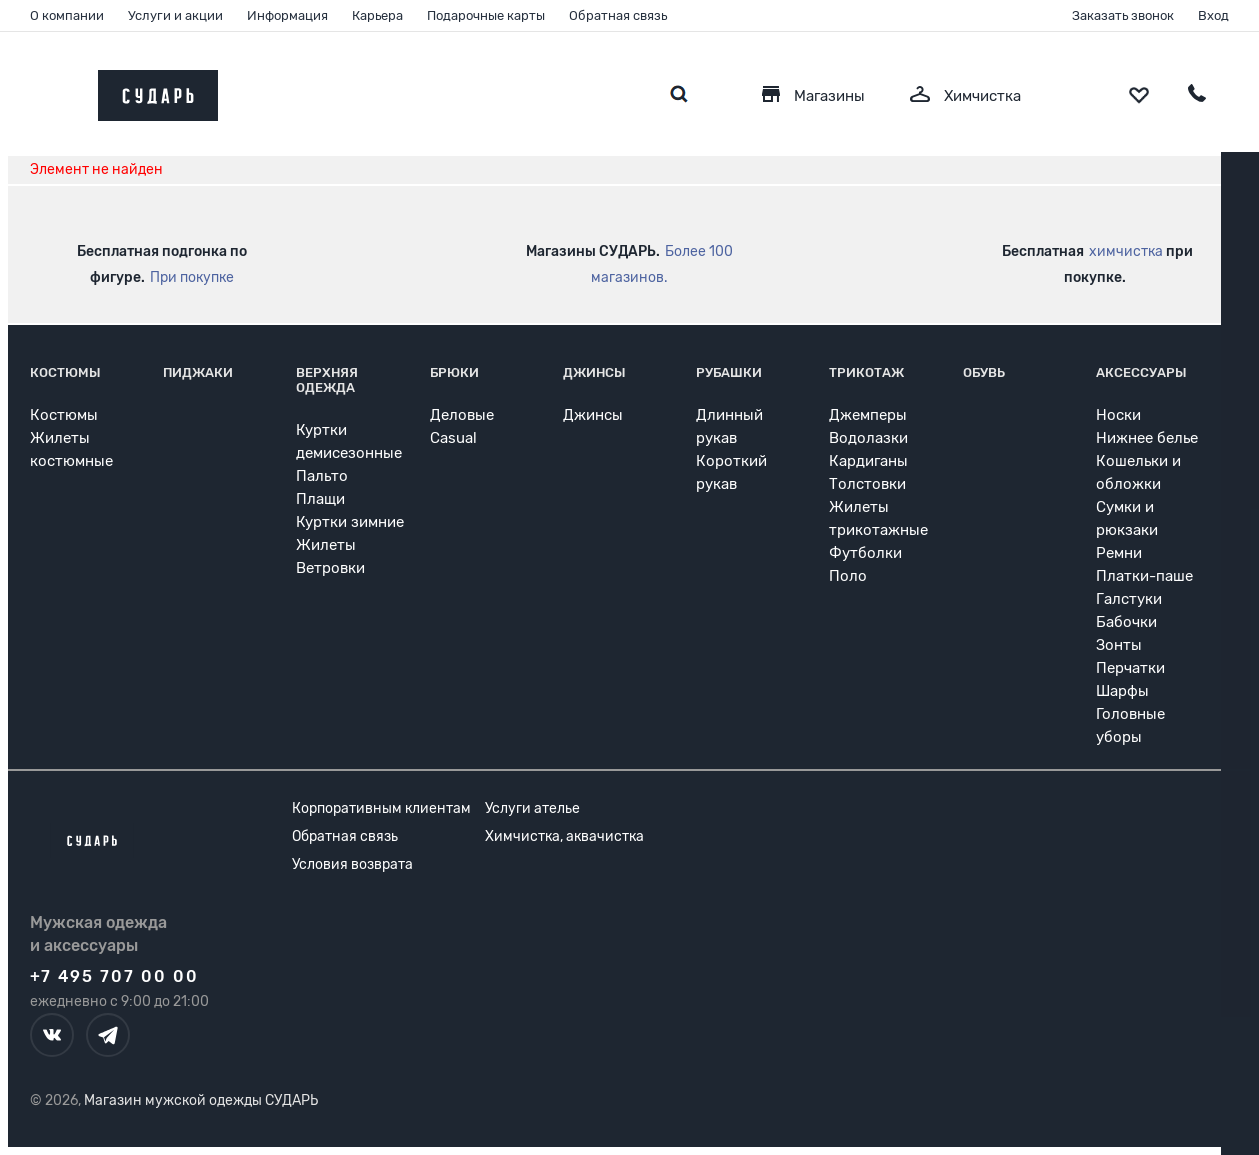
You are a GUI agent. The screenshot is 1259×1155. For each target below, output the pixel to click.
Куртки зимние (350, 522)
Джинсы (594, 372)
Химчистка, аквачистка (564, 836)
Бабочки (1126, 622)
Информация (287, 15)
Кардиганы (868, 461)
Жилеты (326, 545)
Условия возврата (352, 864)
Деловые (462, 415)
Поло (848, 576)
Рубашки (729, 372)
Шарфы (1122, 691)
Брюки (454, 372)
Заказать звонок (1123, 15)
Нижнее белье (1147, 438)
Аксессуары (1141, 372)
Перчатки (1130, 668)
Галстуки (1129, 599)
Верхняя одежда (327, 380)
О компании (67, 15)
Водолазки (868, 438)
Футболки (865, 553)
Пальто (322, 476)
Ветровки (330, 568)
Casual (453, 438)
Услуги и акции (175, 15)
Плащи (320, 499)
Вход (1213, 15)
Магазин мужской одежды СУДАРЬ (201, 1100)
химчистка (1126, 251)
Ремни (1119, 553)
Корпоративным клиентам (381, 808)
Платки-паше (1144, 576)
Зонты (1119, 645)
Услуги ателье (532, 808)
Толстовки (867, 484)
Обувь (984, 372)
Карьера (377, 15)
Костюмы (65, 372)
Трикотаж (866, 372)
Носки (1118, 415)
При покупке (192, 277)
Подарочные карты (486, 15)
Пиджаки (198, 372)
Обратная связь (618, 15)
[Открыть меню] (60, 90)
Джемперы (868, 415)
